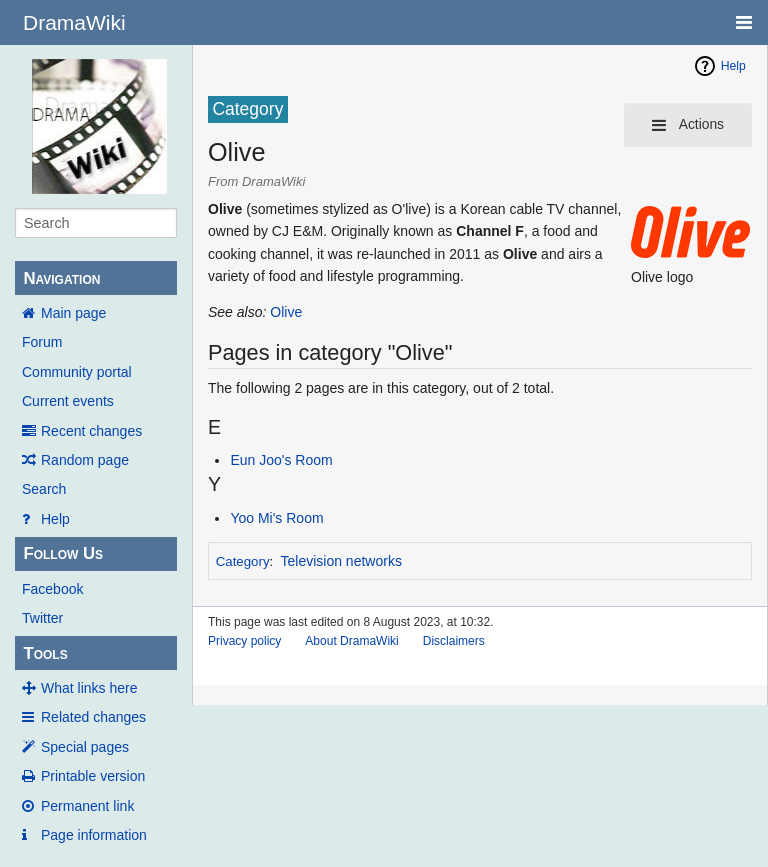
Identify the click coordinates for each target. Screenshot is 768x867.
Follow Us (63, 553)
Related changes (93, 717)
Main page (73, 313)
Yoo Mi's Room (276, 518)
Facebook (52, 589)
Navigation (61, 278)
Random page (85, 460)
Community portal (77, 372)
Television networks (341, 561)
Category (243, 561)
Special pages (85, 747)
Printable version (93, 776)
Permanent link (87, 806)
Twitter (42, 618)
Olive (286, 312)
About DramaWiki (351, 641)
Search (44, 489)
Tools (45, 653)
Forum (42, 342)
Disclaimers (454, 641)
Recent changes (91, 431)
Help (55, 519)
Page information (94, 835)
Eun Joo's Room (281, 460)
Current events (68, 401)
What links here (89, 688)
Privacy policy (244, 641)
